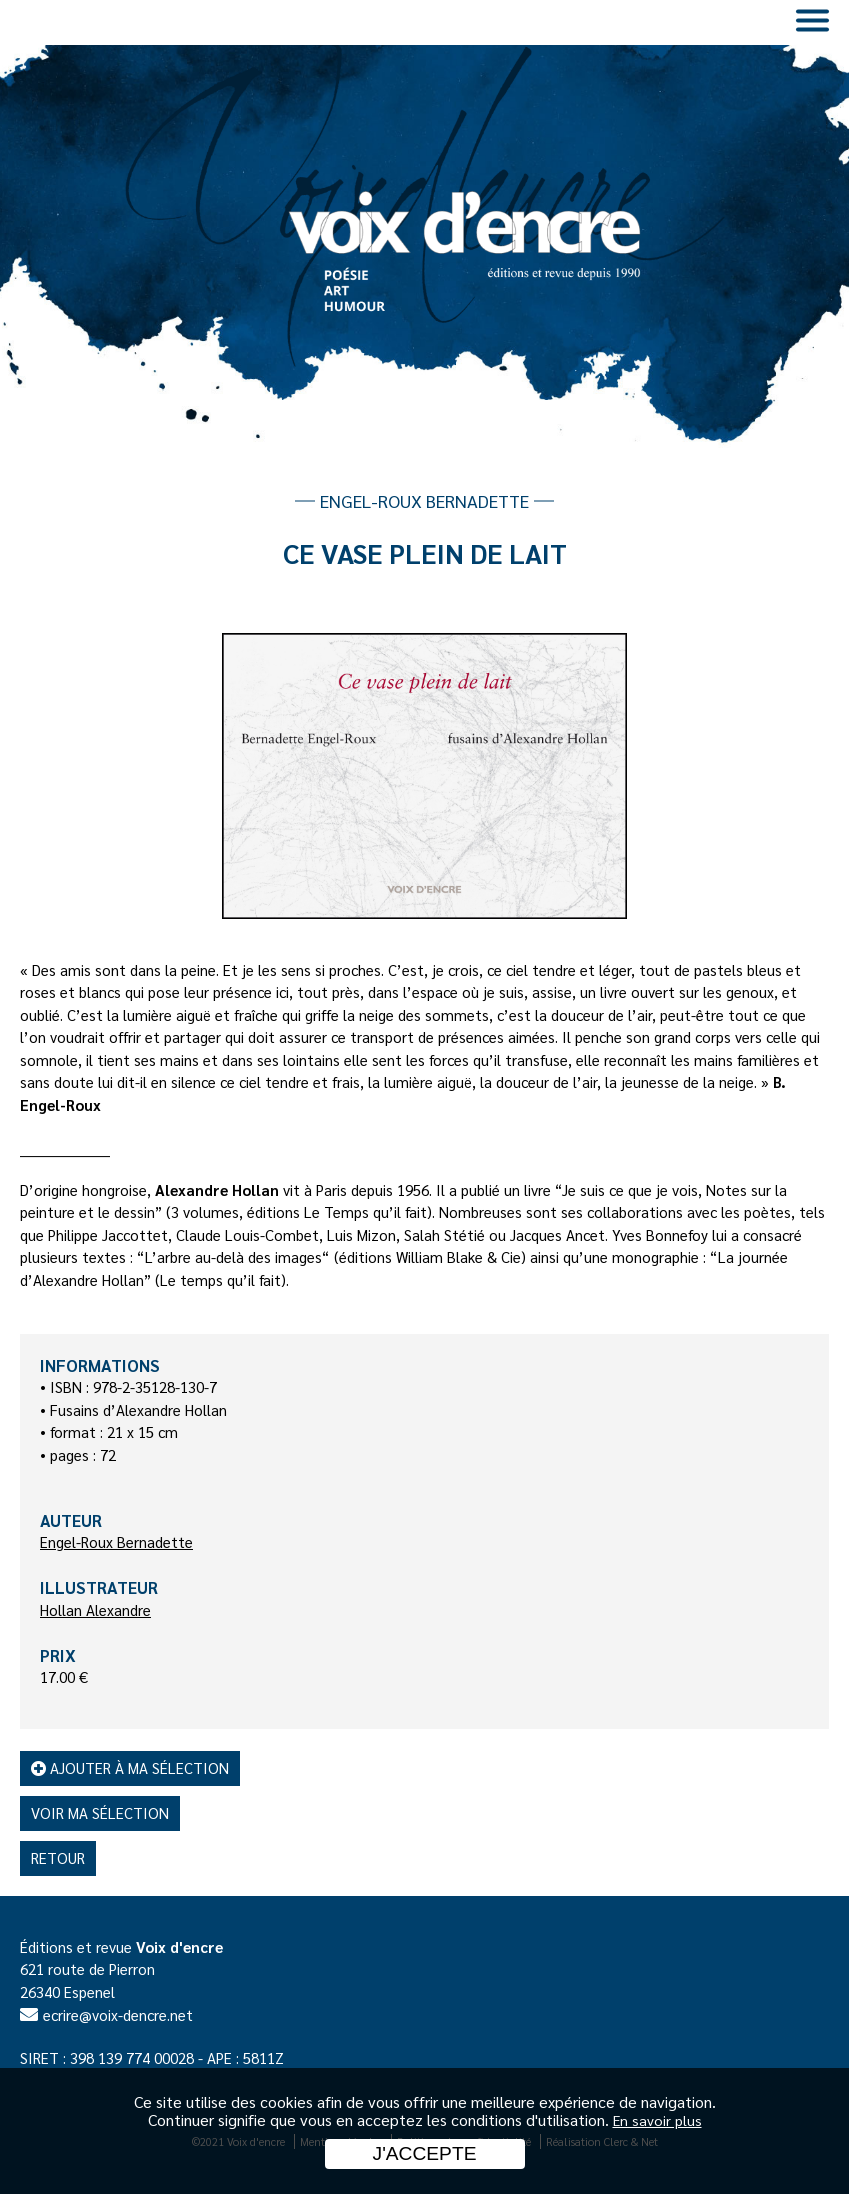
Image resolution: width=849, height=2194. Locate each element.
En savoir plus (657, 2120)
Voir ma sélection (100, 1812)
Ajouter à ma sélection (130, 1767)
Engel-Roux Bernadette (116, 1541)
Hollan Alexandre (95, 1609)
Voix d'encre (179, 1946)
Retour (58, 1857)
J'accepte (425, 2153)
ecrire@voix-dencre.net (118, 2014)
